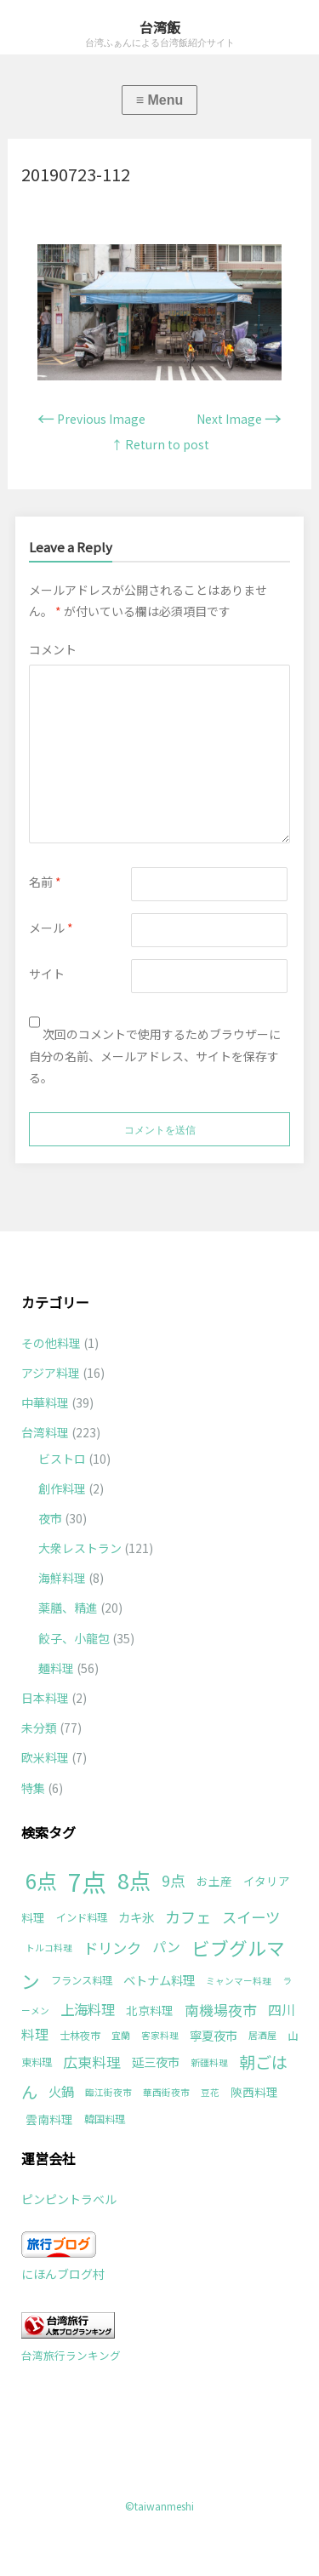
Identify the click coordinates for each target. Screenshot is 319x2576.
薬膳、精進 (68, 1607)
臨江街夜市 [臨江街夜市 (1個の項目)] (108, 2092)
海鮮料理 (62, 1577)
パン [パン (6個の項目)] (166, 1946)
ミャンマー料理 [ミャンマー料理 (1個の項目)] (238, 1980)
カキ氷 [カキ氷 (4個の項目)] (136, 1917)
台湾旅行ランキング (71, 2355)
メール (51, 927)
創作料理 (62, 1488)
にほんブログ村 (63, 2273)
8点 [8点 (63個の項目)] (134, 1880)
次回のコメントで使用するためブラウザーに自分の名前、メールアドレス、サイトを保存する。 (155, 1055)
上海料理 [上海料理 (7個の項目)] (87, 2009)
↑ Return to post (160, 444)
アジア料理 (50, 1372)
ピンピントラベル (69, 2199)
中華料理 (45, 1402)
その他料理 (51, 1342)
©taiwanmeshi (159, 2506)
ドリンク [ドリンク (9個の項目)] (112, 1947)
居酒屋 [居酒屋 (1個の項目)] (262, 2035)
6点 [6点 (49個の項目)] (41, 1880)
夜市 (50, 1518)
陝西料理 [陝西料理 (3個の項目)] (254, 2091)
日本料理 (45, 1697)
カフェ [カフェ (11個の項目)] (188, 1916)
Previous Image (91, 418)
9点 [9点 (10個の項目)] (173, 1880)
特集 (33, 1787)
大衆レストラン (80, 1547)
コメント (53, 649)
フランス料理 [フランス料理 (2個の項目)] (81, 1980)
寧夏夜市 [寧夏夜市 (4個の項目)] (213, 2035)
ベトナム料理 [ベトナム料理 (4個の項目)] (159, 1980)
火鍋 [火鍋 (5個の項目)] (61, 2091)
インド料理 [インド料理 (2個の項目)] (81, 1917)
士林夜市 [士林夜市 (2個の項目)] (80, 2035)
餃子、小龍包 (74, 1638)
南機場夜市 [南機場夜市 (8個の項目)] (221, 2009)
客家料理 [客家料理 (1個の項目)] (160, 2035)
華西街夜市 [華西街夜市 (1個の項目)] (166, 2092)
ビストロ (62, 1458)
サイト (47, 973)
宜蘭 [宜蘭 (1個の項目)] (120, 2035)
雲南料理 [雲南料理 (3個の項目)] (49, 2119)
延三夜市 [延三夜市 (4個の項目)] (155, 2062)
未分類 (39, 1727)
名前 (45, 881)
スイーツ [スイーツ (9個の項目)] (251, 1917)
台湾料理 (45, 1432)
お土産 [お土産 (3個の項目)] (214, 1880)
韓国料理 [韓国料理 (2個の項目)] (104, 2119)
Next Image (239, 418)
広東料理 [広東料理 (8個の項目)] (92, 2061)
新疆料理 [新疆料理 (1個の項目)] (209, 2062)
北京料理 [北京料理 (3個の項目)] (150, 2010)
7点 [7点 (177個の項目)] (87, 1881)
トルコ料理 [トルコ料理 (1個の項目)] (49, 1947)
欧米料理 (45, 1757)
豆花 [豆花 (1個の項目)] (210, 2092)
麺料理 (56, 1667)
